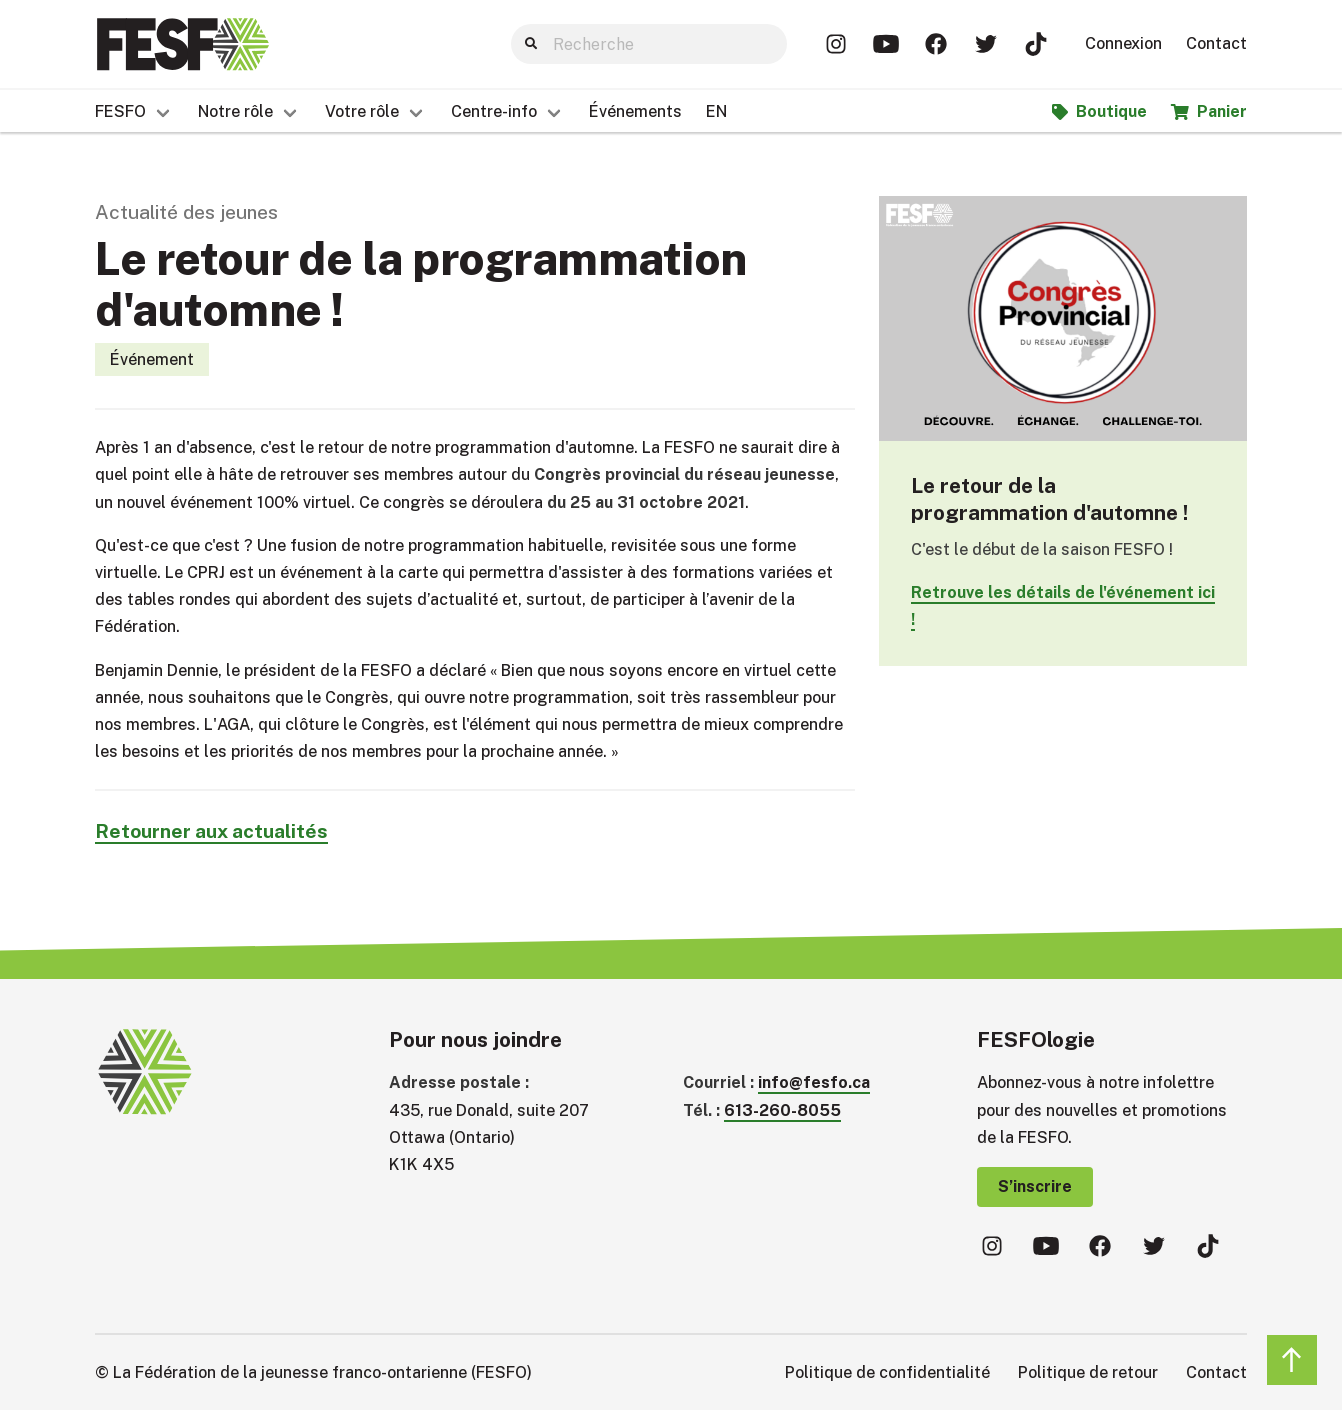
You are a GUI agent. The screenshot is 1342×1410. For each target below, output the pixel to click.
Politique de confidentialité (887, 1372)
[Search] (649, 44)
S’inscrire (1035, 1186)
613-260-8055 (782, 1110)
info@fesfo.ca (814, 1082)
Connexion (1123, 43)
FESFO (120, 111)
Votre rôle (362, 111)
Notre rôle (235, 111)
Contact (1216, 43)
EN (716, 111)
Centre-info (494, 111)
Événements (635, 111)
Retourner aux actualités (211, 831)
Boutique (1099, 111)
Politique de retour (1088, 1372)
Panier (1209, 111)
